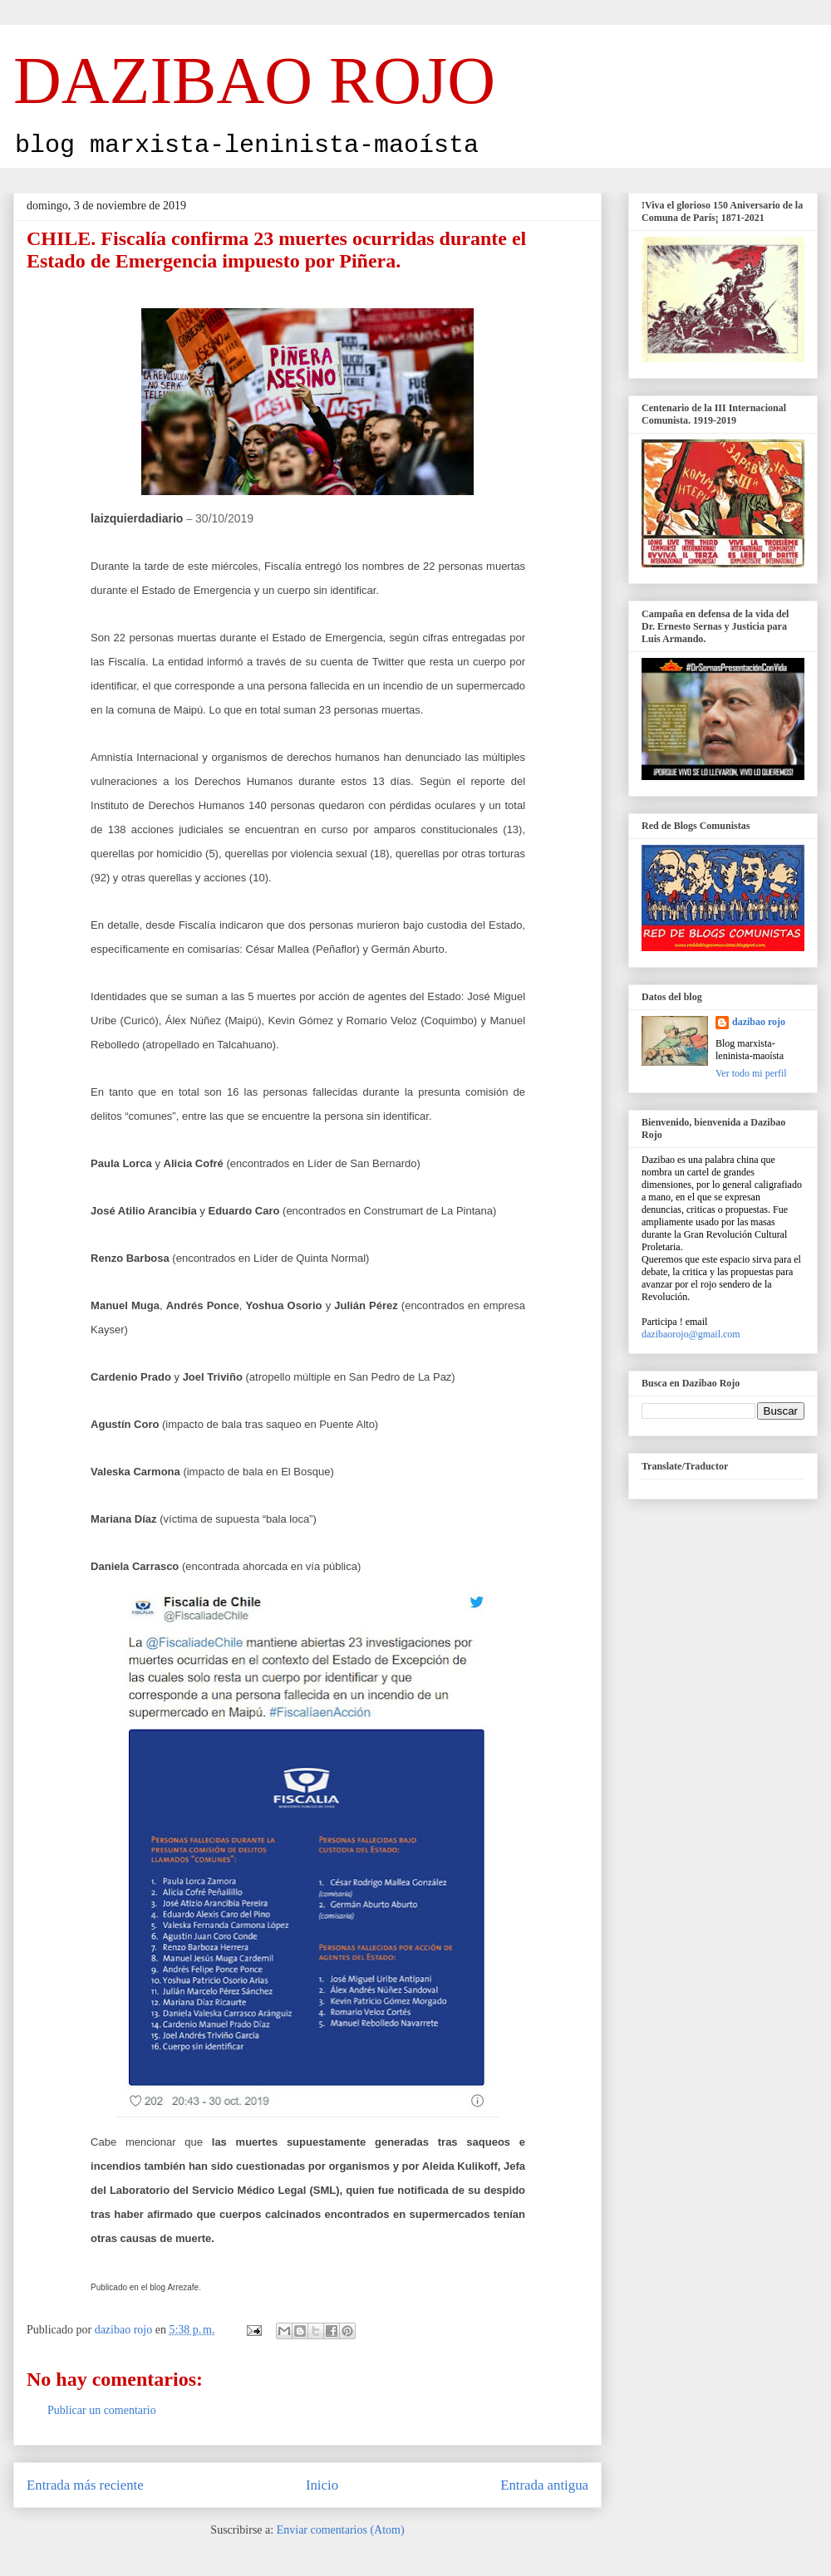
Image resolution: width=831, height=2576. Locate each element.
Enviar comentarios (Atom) (341, 2530)
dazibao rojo (758, 1022)
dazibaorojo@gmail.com (691, 1334)
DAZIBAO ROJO (254, 80)
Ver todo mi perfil (751, 1073)
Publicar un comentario (101, 2410)
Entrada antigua (544, 2485)
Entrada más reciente (85, 2485)
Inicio (322, 2485)
